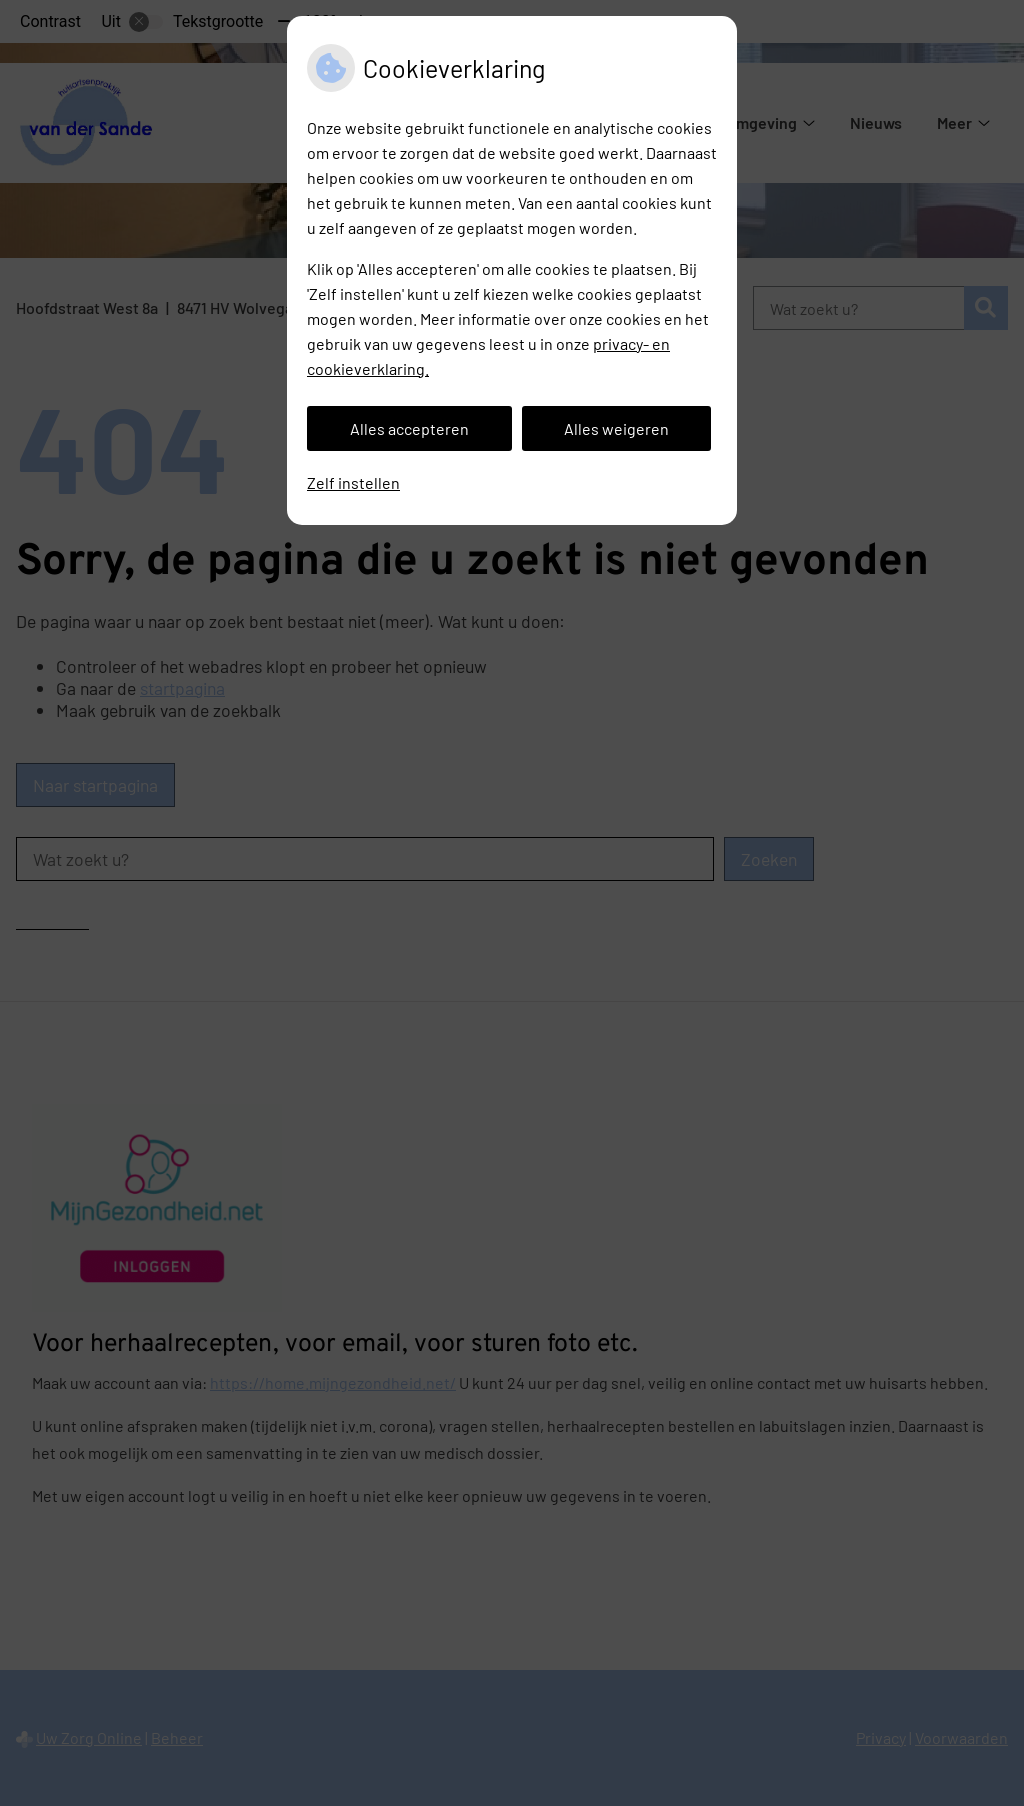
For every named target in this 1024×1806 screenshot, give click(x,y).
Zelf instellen (353, 482)
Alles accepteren (409, 428)
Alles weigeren (616, 428)
